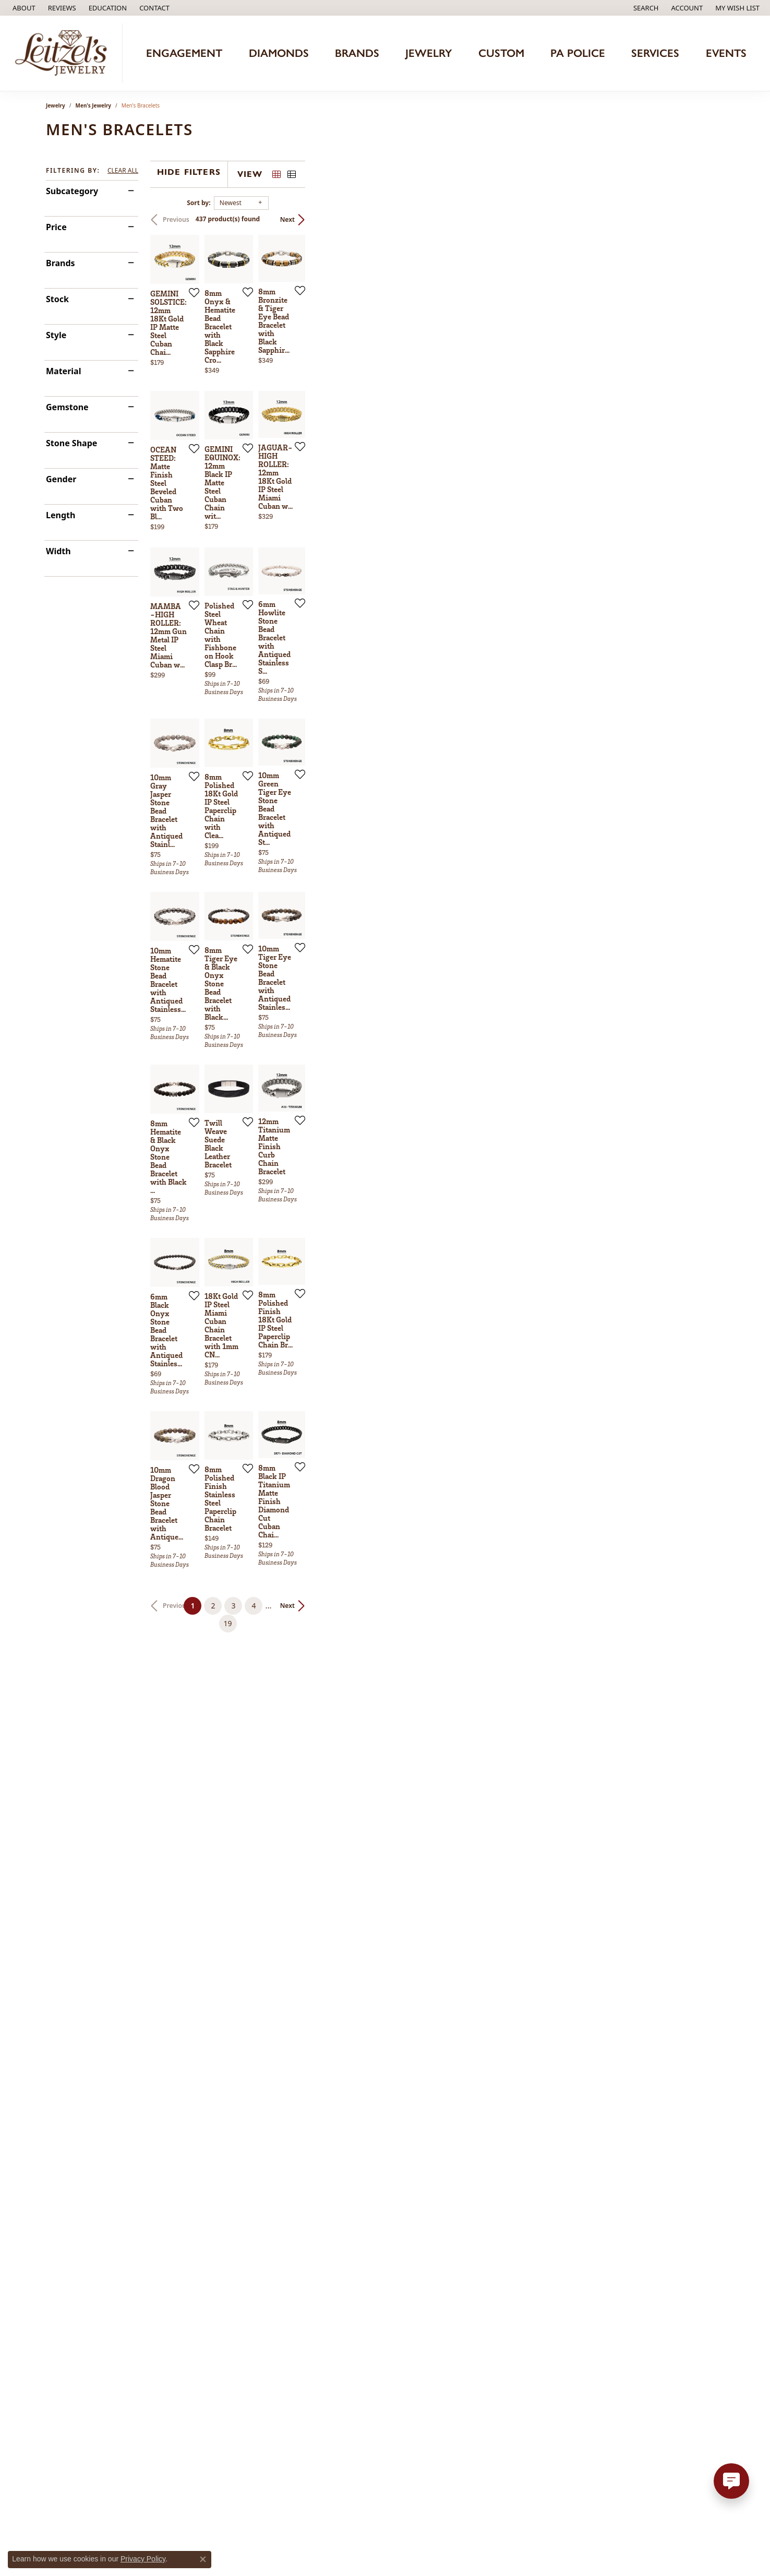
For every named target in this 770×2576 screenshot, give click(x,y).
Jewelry (428, 52)
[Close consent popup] (203, 2559)
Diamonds (279, 52)
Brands (357, 52)
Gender (61, 479)
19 (481, 2202)
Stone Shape (71, 443)
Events (726, 52)
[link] (22, 8)
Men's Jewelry (94, 105)
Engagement (184, 52)
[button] (107, 8)
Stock (57, 299)
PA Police (577, 52)
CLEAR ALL (122, 171)
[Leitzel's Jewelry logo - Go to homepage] (64, 53)
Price (56, 227)
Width (58, 551)
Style (56, 335)
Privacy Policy (143, 2559)
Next (706, 219)
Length (60, 515)
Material (63, 371)
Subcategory (72, 191)
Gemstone (67, 407)
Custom (501, 52)
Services (655, 52)
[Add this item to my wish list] (329, 431)
